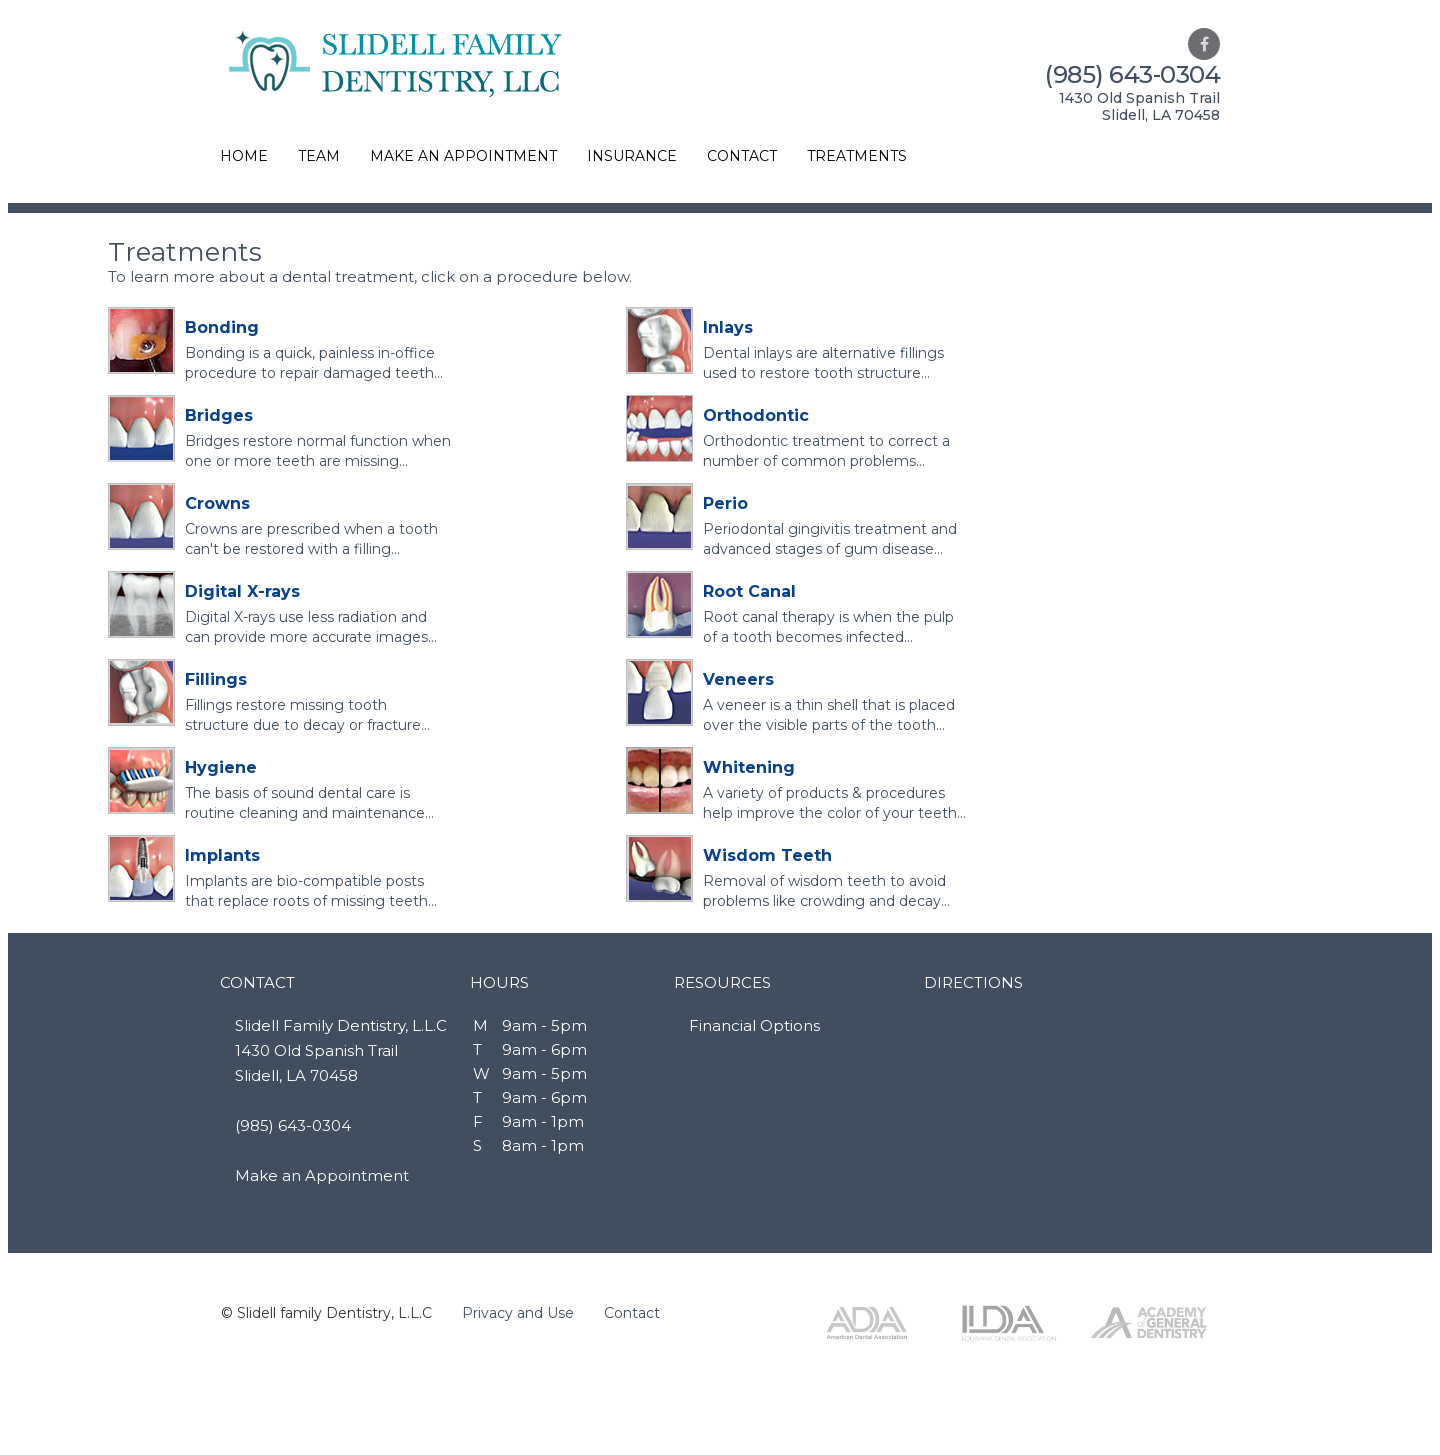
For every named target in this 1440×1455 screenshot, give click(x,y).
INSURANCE (632, 156)
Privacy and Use (518, 1313)
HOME (244, 156)
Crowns (217, 503)
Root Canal (749, 591)
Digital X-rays (242, 591)
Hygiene (221, 767)
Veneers (738, 679)
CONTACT (742, 156)
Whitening (749, 767)
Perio (725, 503)
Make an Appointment (322, 1175)
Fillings (216, 679)
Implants (222, 855)
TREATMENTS (857, 156)
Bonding (222, 327)
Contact (632, 1313)
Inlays (728, 327)
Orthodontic (756, 415)
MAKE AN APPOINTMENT (463, 156)
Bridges (219, 415)
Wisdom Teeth (767, 855)
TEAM (319, 156)
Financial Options (754, 1025)
